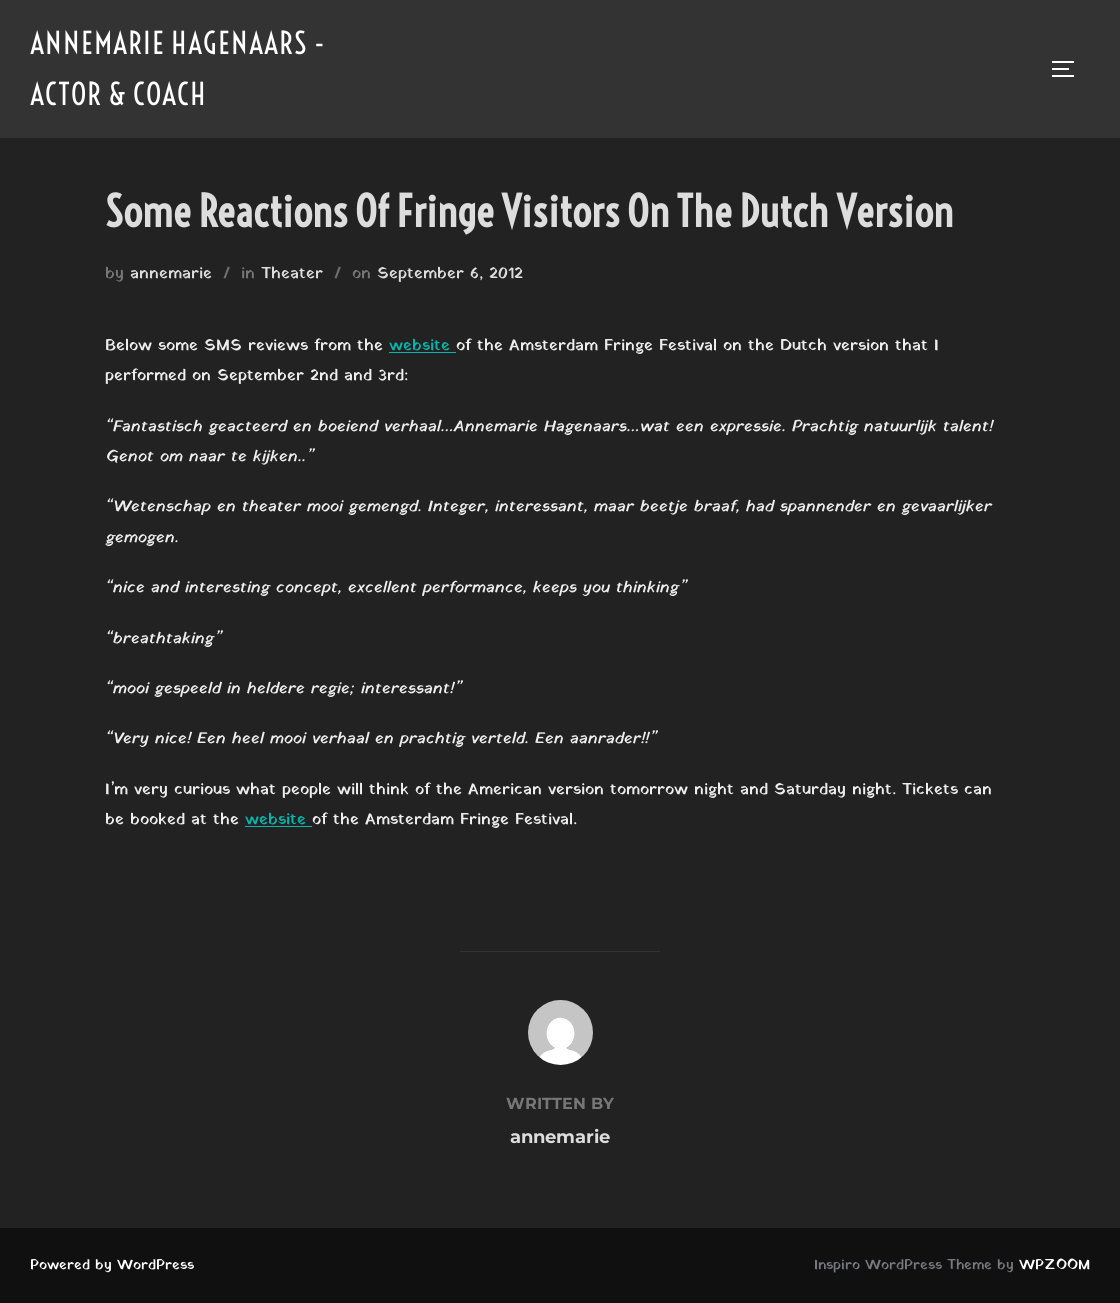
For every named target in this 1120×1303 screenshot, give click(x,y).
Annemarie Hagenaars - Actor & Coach (178, 68)
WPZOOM (1054, 1265)
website (422, 346)
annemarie (171, 274)
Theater (292, 274)
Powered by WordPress (112, 1265)
